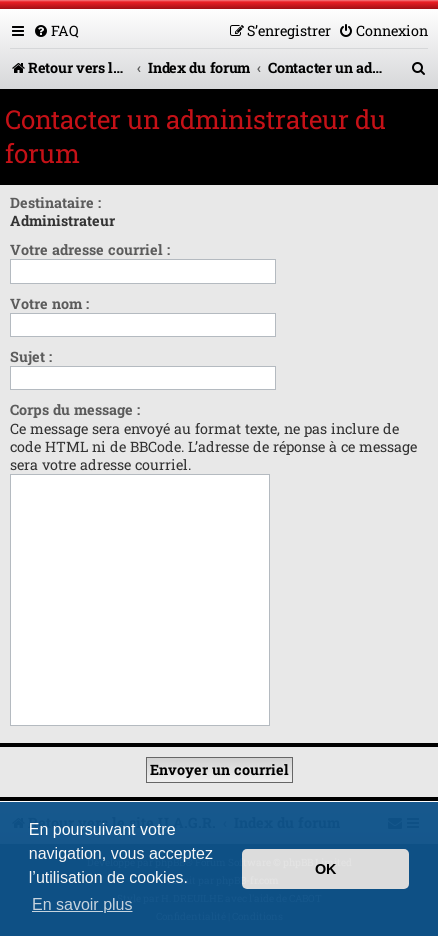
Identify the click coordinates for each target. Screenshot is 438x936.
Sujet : (31, 356)
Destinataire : (55, 202)
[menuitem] (56, 30)
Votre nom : (49, 303)
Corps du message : (75, 409)
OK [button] (326, 869)
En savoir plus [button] (82, 904)
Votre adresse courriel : (90, 249)
